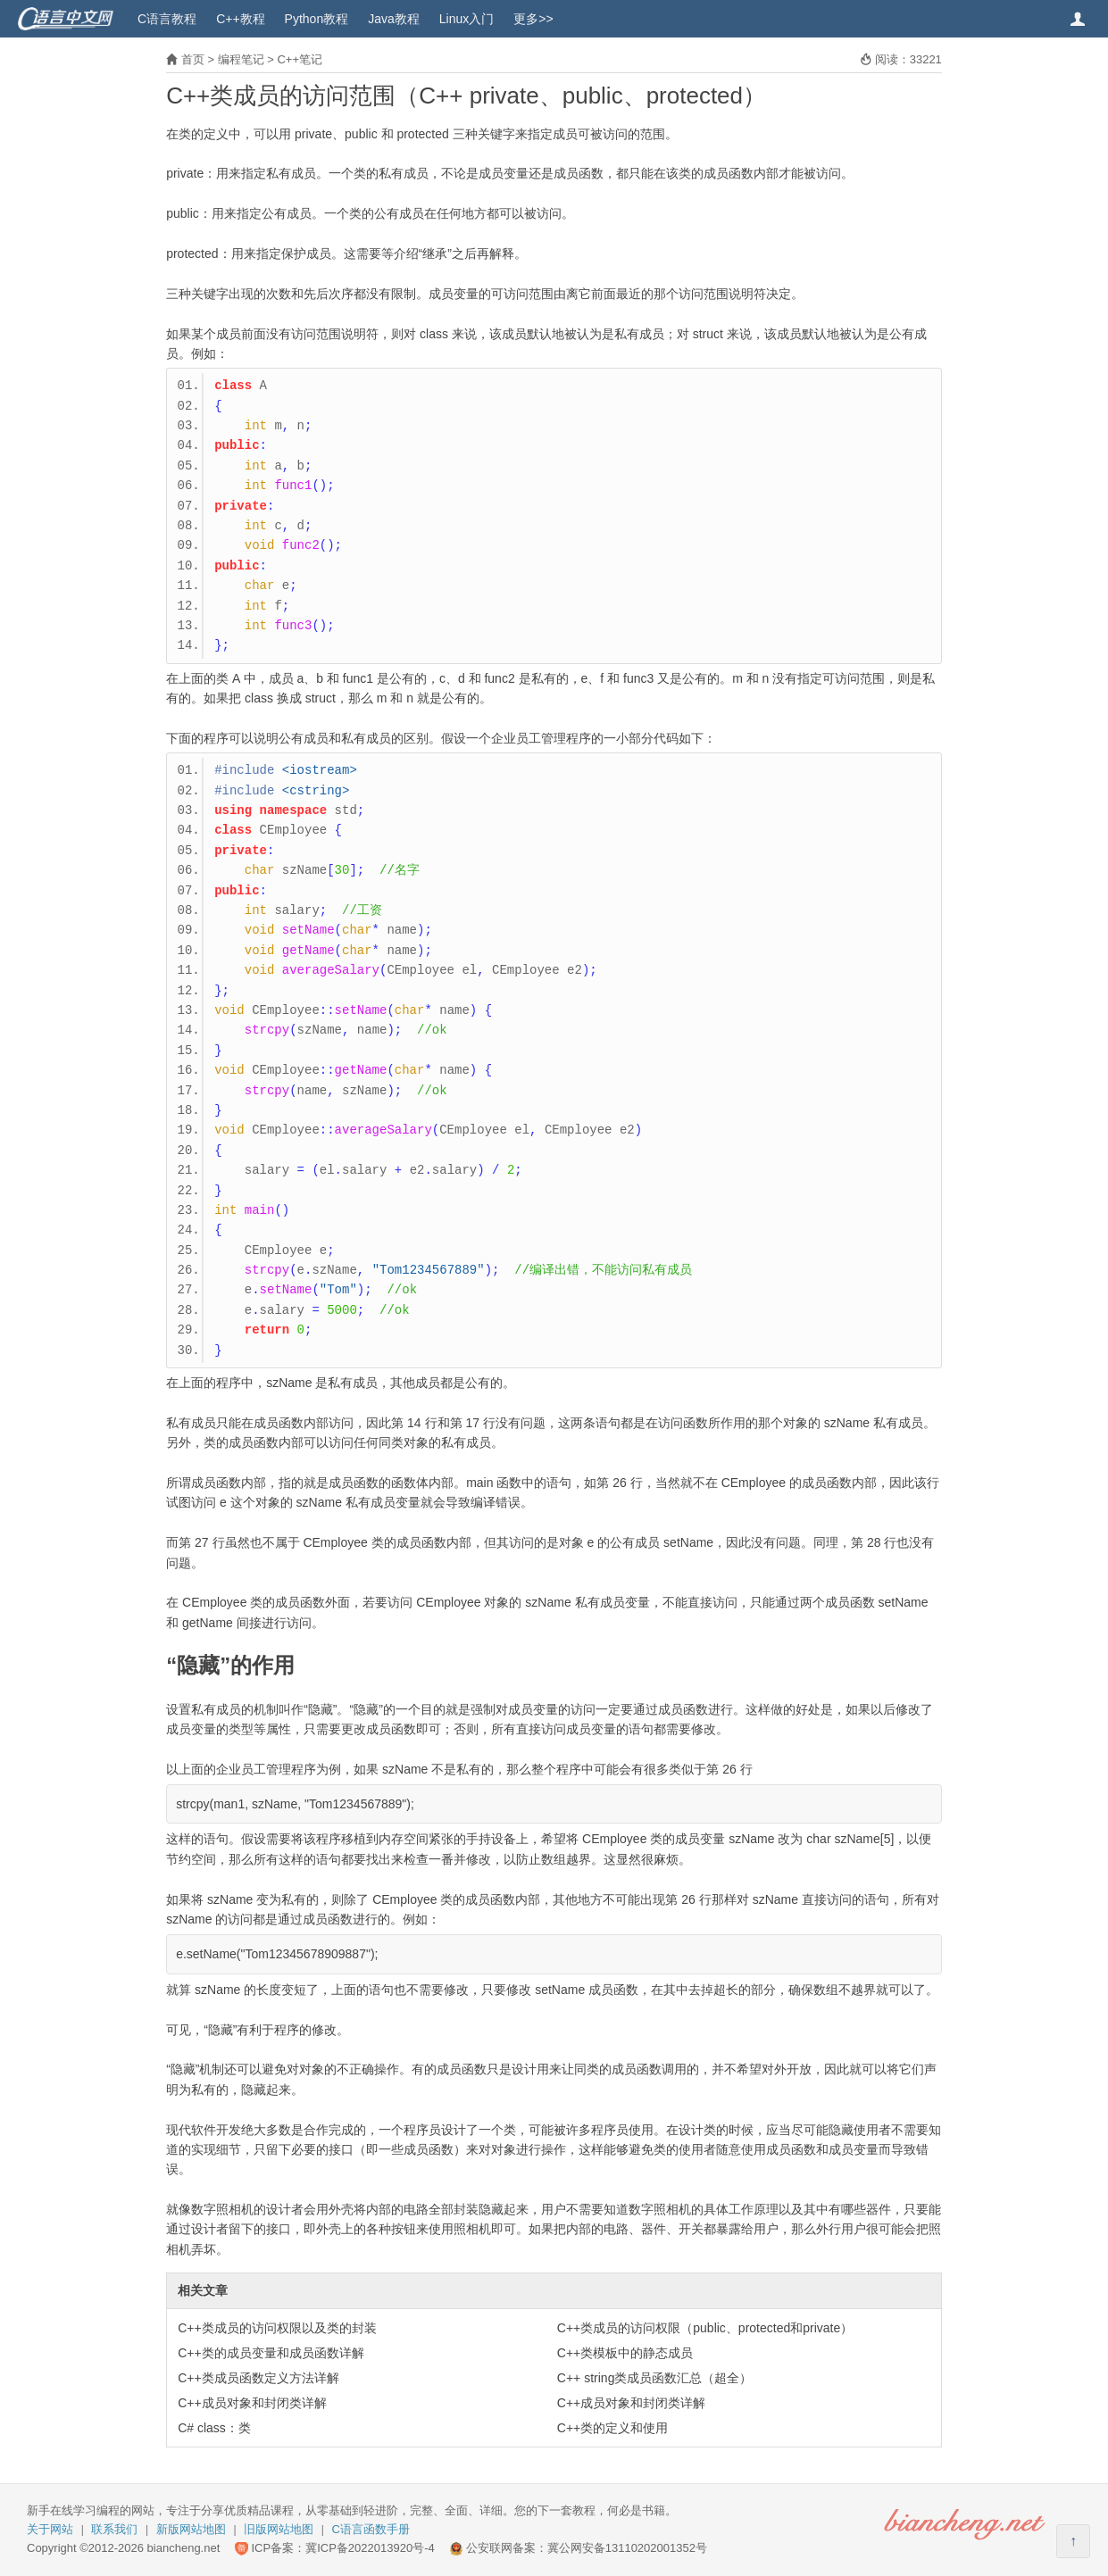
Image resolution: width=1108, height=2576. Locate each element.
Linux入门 (466, 19)
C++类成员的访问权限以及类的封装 (277, 2328)
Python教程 (317, 19)
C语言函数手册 (371, 2529)
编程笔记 (241, 59)
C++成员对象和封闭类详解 (252, 2403)
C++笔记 (299, 59)
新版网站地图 (191, 2529)
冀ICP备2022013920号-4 (370, 2548)
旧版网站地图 (278, 2529)
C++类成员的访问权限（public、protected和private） (705, 2328)
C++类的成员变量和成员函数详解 (270, 2353)
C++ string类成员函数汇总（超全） (655, 2378)
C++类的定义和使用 (612, 2428)
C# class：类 (214, 2428)
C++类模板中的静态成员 (625, 2353)
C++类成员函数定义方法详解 (258, 2378)
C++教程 (240, 19)
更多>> (533, 19)
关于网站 (50, 2529)
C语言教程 (166, 19)
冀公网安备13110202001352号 (627, 2548)
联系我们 (114, 2529)
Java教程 (394, 19)
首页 (192, 59)
